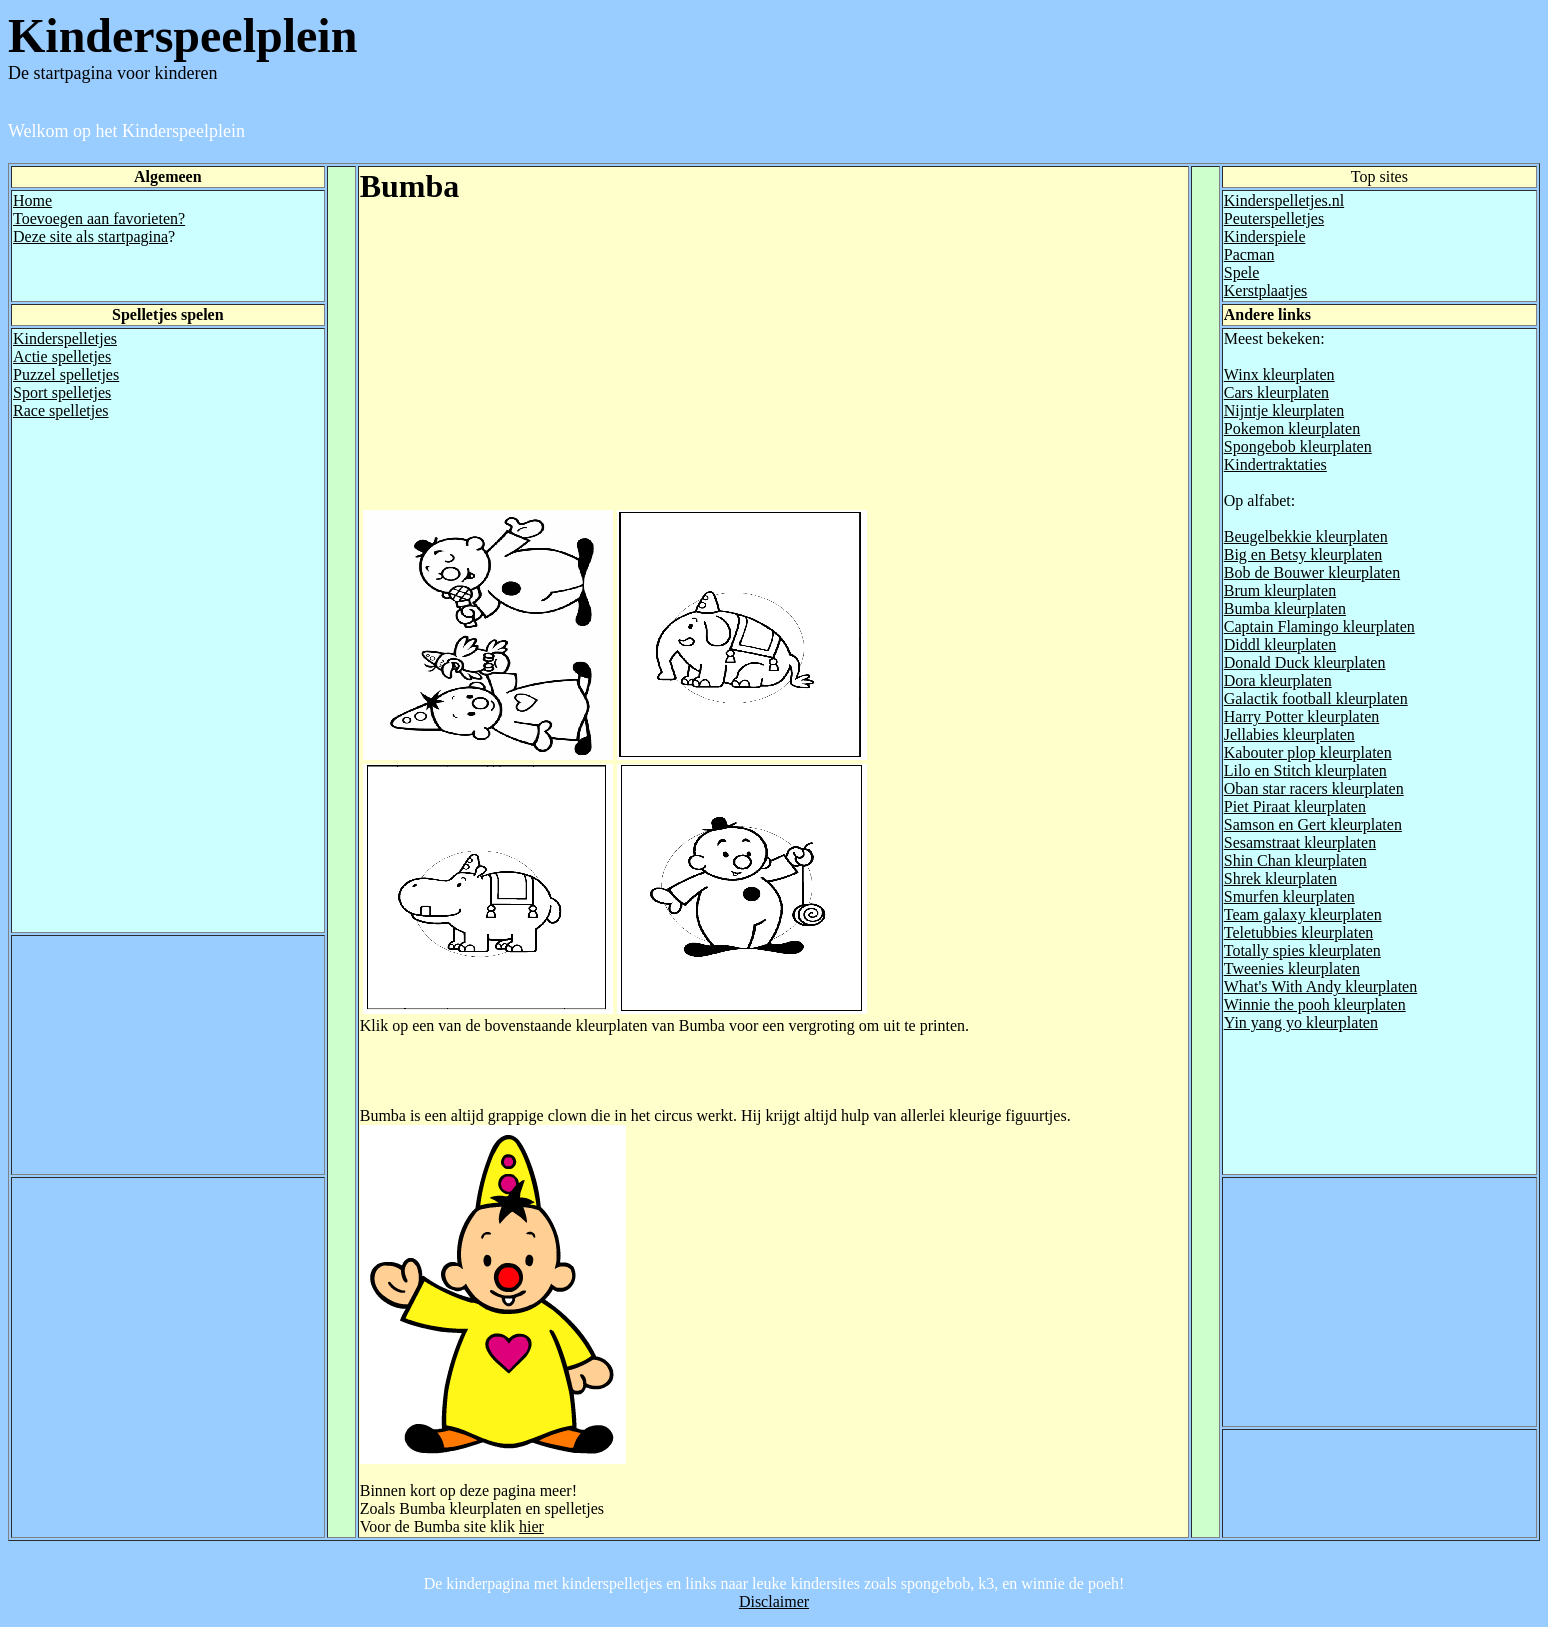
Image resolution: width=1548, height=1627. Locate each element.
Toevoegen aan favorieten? (99, 218)
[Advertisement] (528, 367)
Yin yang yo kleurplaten (1301, 1022)
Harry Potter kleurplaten (1302, 716)
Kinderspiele (1265, 236)
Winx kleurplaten (1279, 374)
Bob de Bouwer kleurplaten (1312, 572)
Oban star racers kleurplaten (1314, 788)
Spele (1242, 272)
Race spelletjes (61, 410)
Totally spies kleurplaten (1302, 950)
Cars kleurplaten (1276, 392)
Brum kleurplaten (1280, 590)
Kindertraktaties (1275, 464)
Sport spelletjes (62, 392)
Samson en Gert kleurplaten (1313, 824)
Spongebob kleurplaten (1298, 446)
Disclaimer (774, 1601)
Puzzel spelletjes (66, 374)
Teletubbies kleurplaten (1299, 932)
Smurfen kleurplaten (1289, 896)
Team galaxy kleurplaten (1303, 914)
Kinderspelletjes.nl (1284, 200)
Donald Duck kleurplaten (1305, 662)
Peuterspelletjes (1274, 218)
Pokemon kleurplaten (1292, 428)
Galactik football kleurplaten (1316, 698)
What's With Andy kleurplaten (1320, 986)
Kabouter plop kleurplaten (1308, 752)
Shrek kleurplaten (1280, 878)
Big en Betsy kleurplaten (1303, 554)
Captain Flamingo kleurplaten (1319, 626)
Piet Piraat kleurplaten (1295, 806)
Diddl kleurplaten (1280, 644)
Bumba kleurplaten (1285, 608)
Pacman (1249, 254)
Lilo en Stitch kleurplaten (1305, 770)
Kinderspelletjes (65, 338)
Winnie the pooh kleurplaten (1315, 1004)
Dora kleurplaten (1278, 680)
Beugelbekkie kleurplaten (1306, 536)
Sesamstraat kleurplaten (1300, 842)
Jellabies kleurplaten (1289, 734)
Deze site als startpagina (90, 236)
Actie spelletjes (62, 356)
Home (32, 200)
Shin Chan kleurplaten (1295, 860)
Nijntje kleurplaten (1284, 410)
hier (531, 1526)
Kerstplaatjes (1266, 290)
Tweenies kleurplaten (1292, 968)
